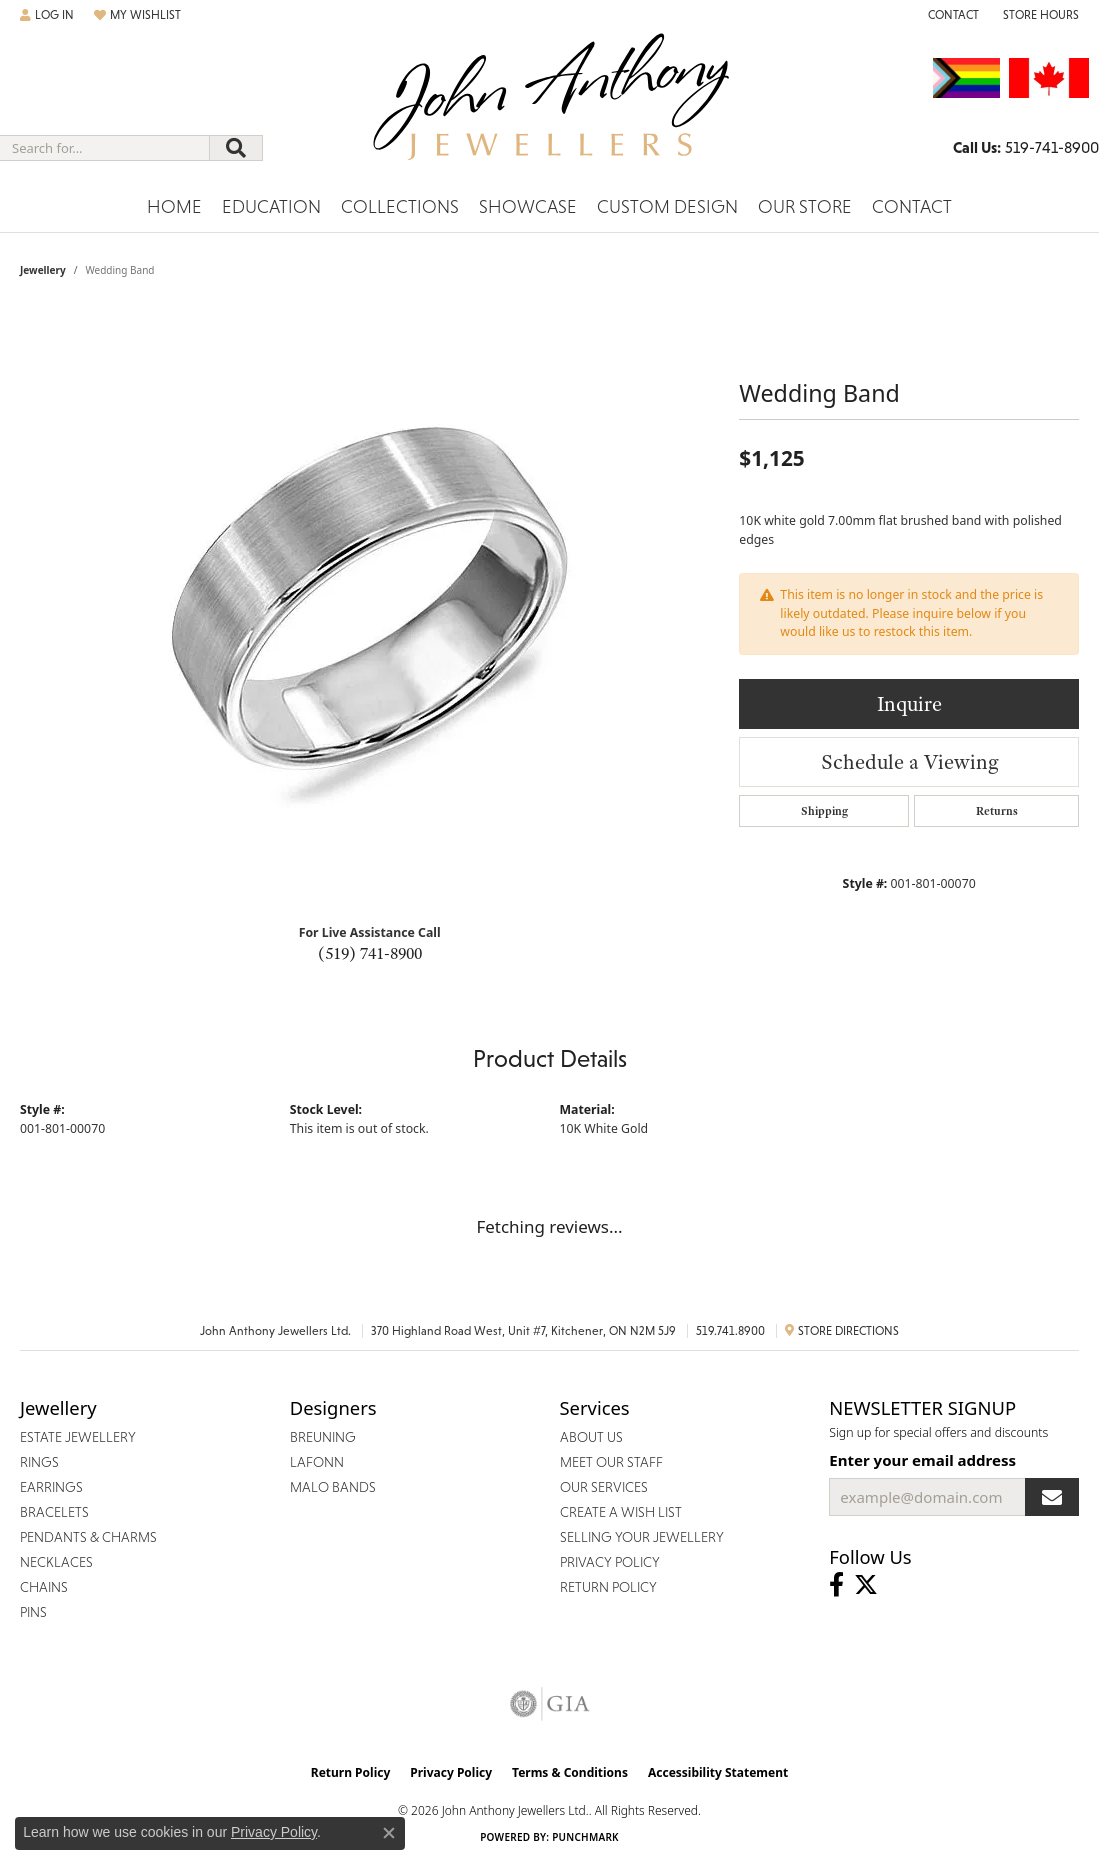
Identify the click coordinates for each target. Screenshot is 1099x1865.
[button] (47, 15)
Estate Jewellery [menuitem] (78, 1437)
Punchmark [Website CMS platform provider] (585, 1837)
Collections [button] (400, 206)
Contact (912, 206)
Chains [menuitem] (44, 1587)
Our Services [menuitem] (604, 1487)
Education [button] (271, 206)
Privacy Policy (451, 1772)
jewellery (43, 270)
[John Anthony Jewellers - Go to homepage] (549, 109)
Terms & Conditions (570, 1772)
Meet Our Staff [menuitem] (611, 1462)
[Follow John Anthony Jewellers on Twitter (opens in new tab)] (866, 1585)
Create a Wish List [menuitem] (621, 1512)
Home (174, 206)
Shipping (824, 811)
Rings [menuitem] (39, 1462)
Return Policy (351, 1772)
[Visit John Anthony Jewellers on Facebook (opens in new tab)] (836, 1585)
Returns (997, 811)
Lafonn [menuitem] (317, 1462)
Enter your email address (922, 1460)
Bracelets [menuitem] (54, 1512)
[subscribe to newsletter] (1052, 1497)
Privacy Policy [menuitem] (610, 1562)
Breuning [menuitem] (323, 1437)
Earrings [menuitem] (51, 1487)
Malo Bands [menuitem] (333, 1487)
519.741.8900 (730, 1331)
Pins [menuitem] (33, 1612)
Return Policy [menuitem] (608, 1587)
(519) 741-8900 (370, 953)
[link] (951, 15)
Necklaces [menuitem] (56, 1562)
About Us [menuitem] (591, 1437)
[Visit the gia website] (550, 1704)
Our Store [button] (805, 206)
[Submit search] (236, 148)
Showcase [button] (528, 206)
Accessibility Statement (718, 1772)
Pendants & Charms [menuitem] (88, 1537)
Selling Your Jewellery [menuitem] (642, 1537)
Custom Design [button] (667, 206)
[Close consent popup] (389, 1833)
